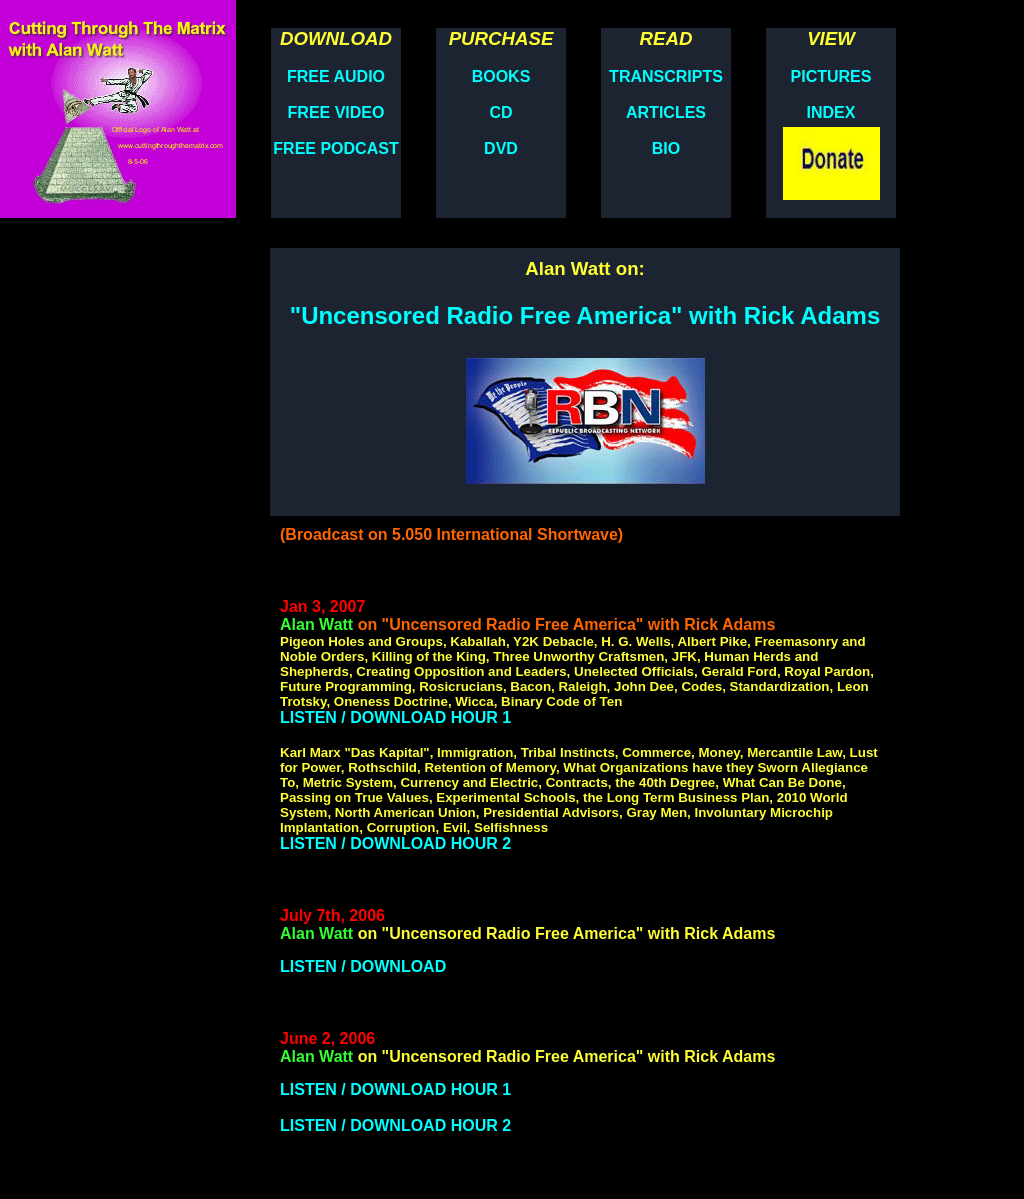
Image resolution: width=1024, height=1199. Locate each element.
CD (500, 112)
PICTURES (831, 76)
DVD (501, 148)
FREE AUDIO (336, 76)
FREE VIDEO (336, 112)
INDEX (831, 112)
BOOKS (501, 76)
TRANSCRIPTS (666, 76)
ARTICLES (666, 112)
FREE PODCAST (335, 148)
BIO (666, 148)
